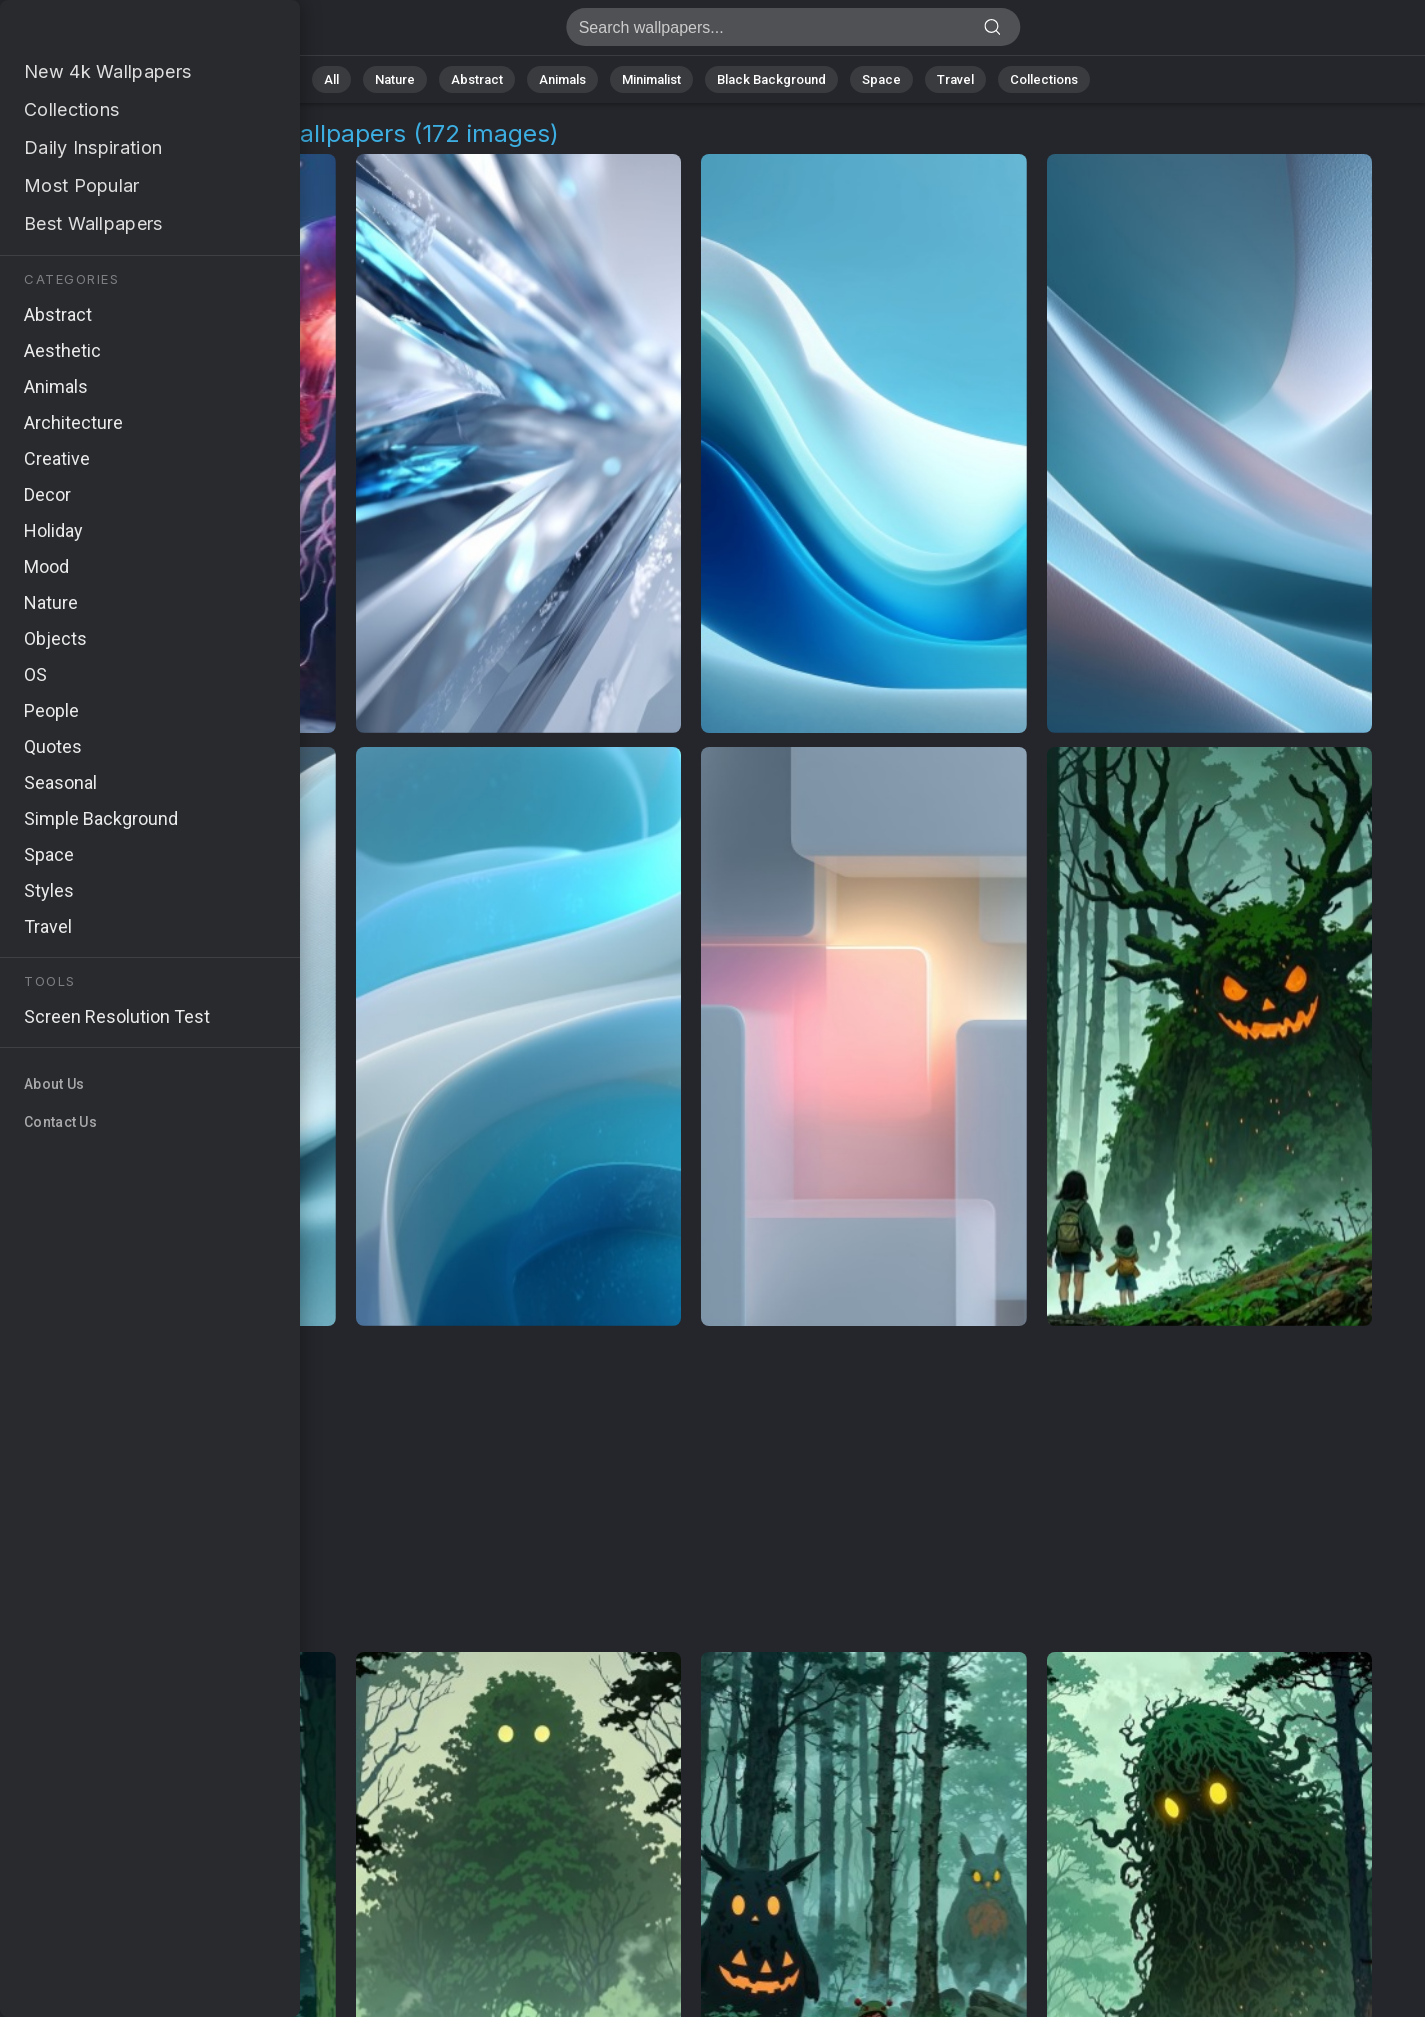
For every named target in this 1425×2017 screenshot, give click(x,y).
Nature (395, 79)
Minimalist (651, 79)
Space (881, 79)
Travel (955, 79)
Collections (1044, 79)
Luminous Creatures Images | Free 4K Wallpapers (120, 32)
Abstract (477, 79)
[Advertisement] (691, 1490)
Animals (562, 79)
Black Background (771, 79)
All (331, 79)
